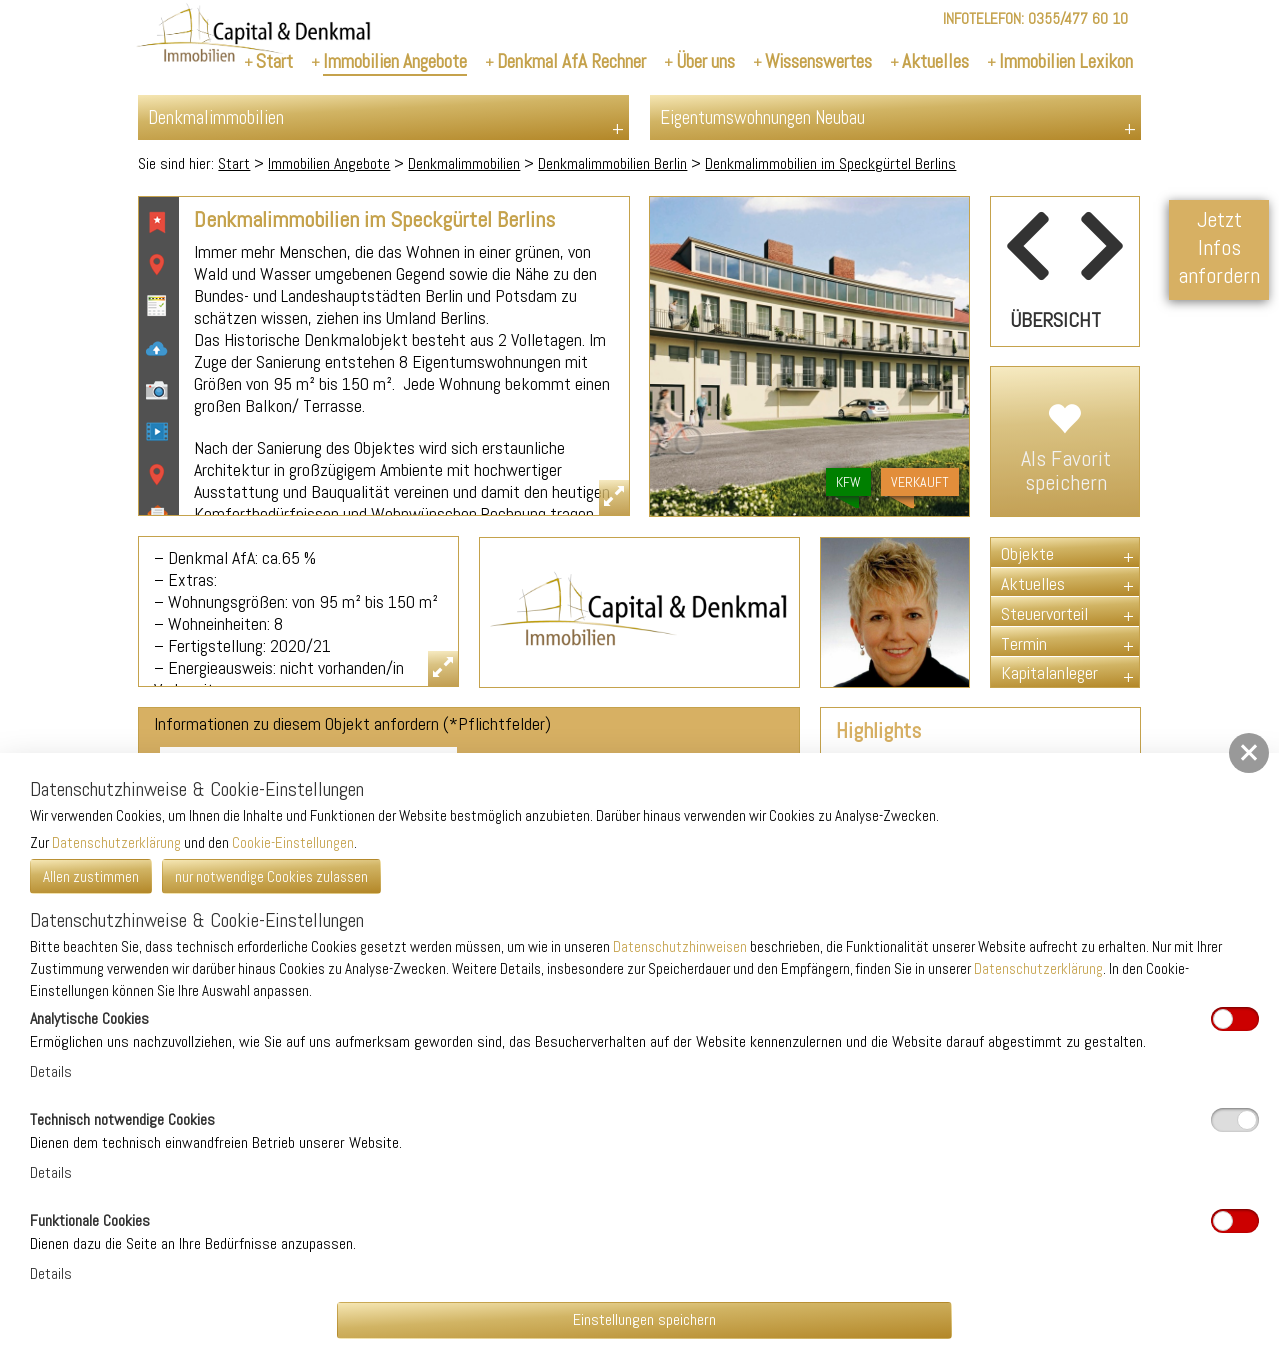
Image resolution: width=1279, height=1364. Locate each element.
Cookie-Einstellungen (293, 842)
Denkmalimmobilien (464, 163)
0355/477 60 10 (1078, 18)
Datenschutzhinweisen (680, 946)
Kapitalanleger (1049, 672)
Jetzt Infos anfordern (1219, 247)
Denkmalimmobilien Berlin (612, 163)
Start (234, 163)
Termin (1024, 643)
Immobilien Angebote (329, 163)
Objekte (1027, 553)
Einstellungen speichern (644, 1319)
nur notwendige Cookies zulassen (271, 876)
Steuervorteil (1044, 613)
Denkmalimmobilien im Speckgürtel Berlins (830, 163)
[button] (1249, 753)
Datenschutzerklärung (116, 842)
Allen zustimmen (91, 876)
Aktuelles (1033, 583)
